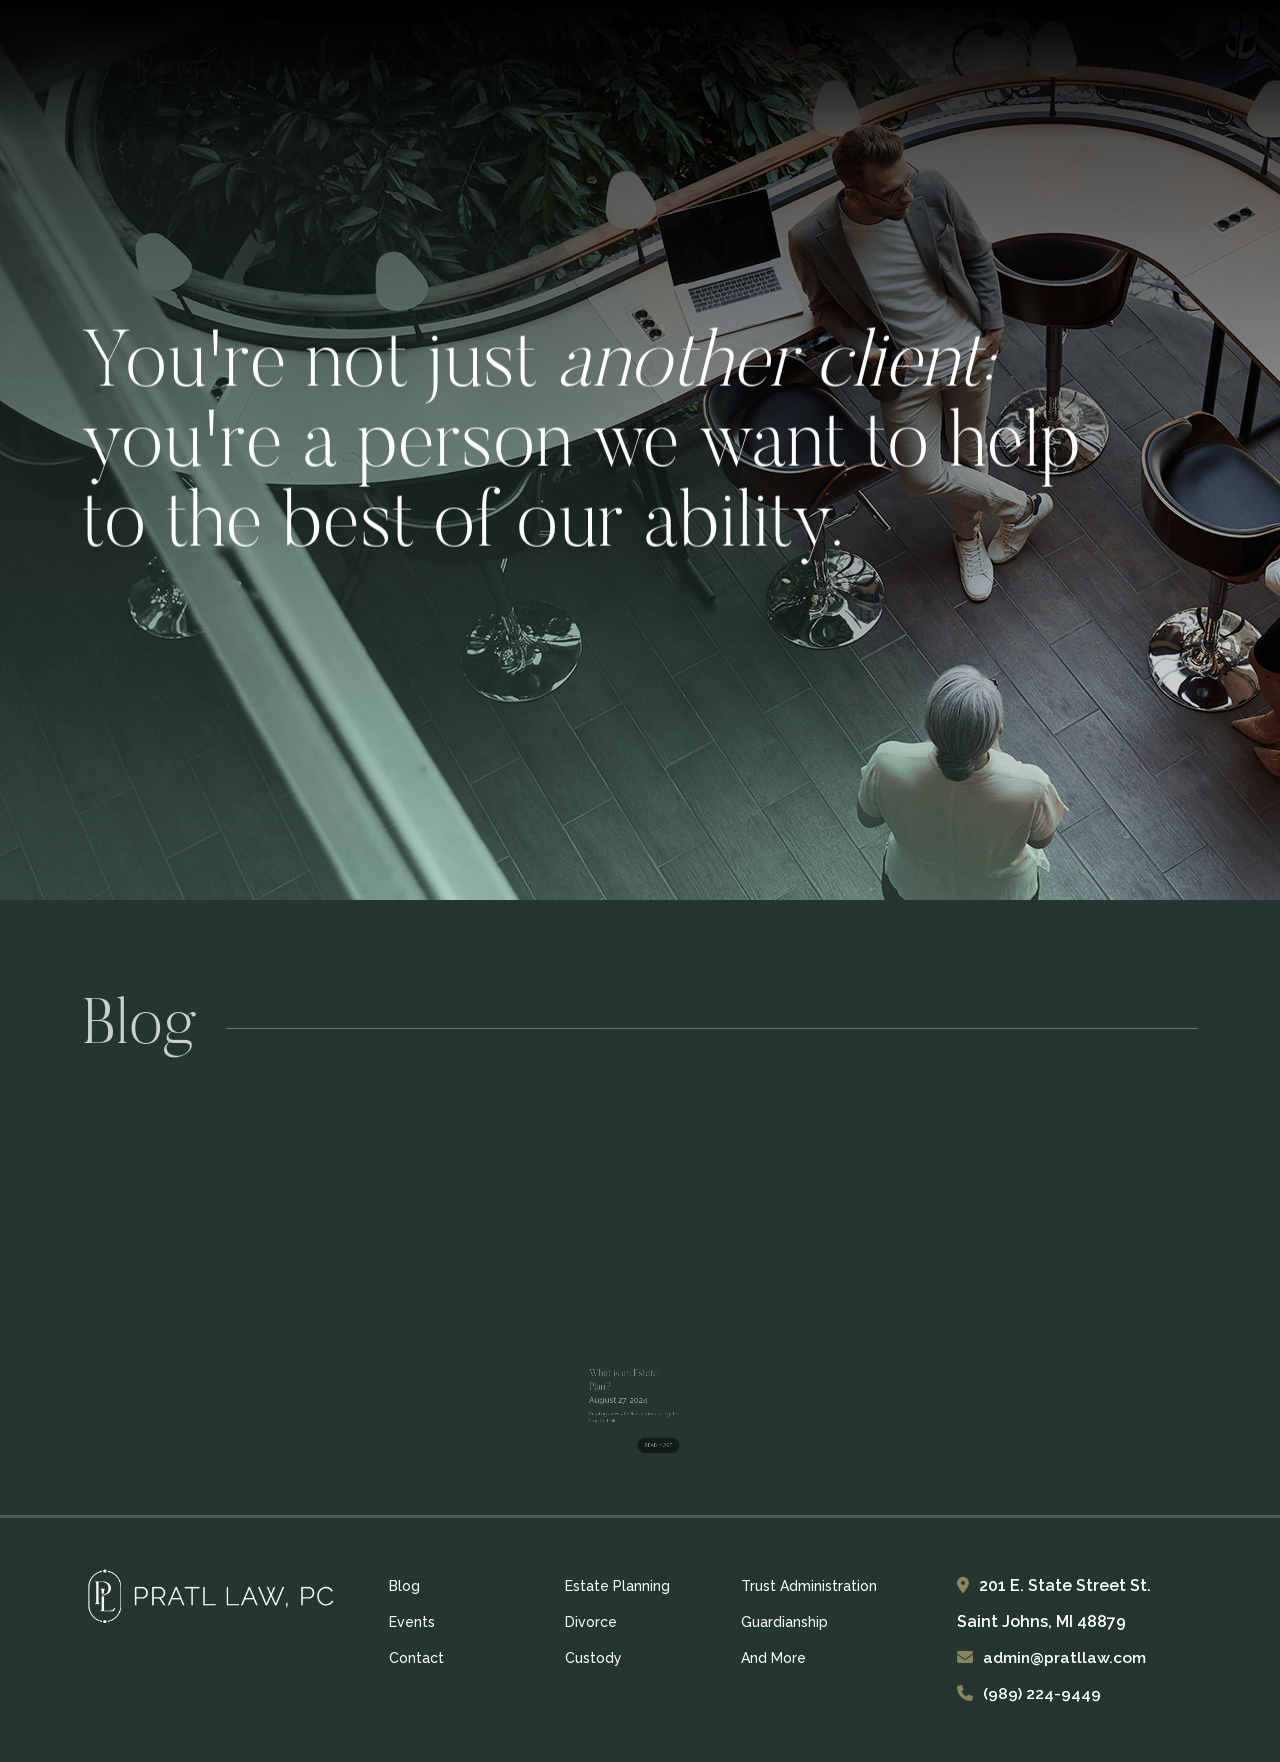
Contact (416, 1658)
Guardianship (784, 1622)
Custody (593, 1658)
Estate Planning (617, 1586)
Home (549, 70)
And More (773, 1658)
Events (772, 70)
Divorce (591, 1622)
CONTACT (1093, 70)
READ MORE (649, 1420)
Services (905, 70)
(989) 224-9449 (1042, 1693)
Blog (657, 70)
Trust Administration (809, 1586)
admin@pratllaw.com (1065, 1657)
